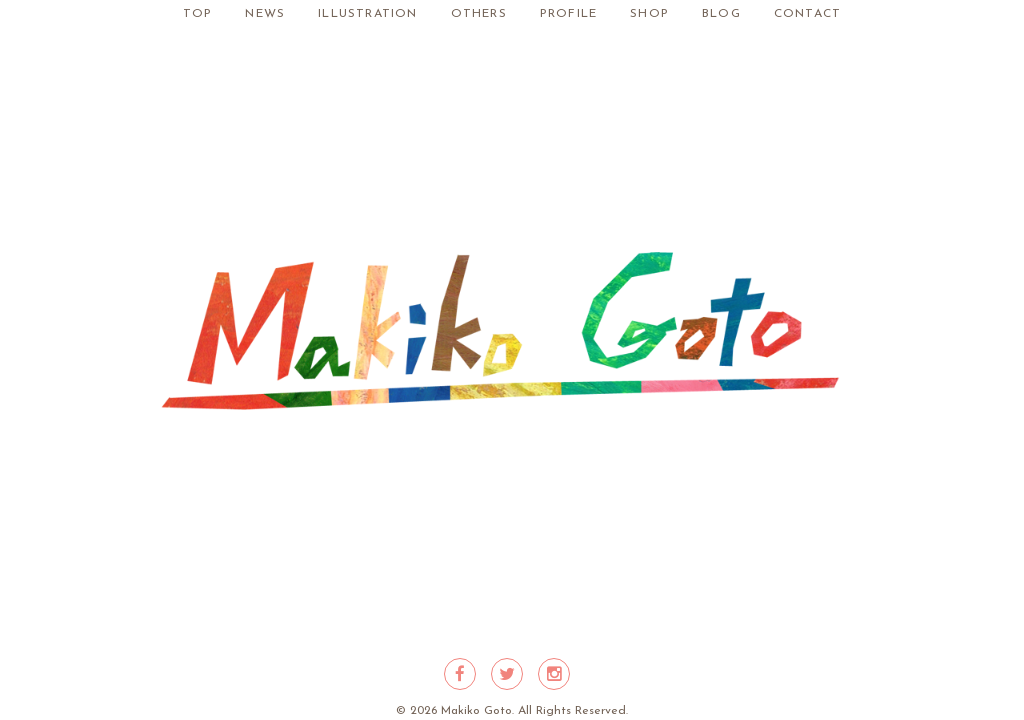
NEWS (265, 14)
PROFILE (568, 14)
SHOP (649, 14)
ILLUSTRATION (367, 14)
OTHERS (479, 14)
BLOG (721, 14)
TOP (198, 14)
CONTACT (807, 14)
